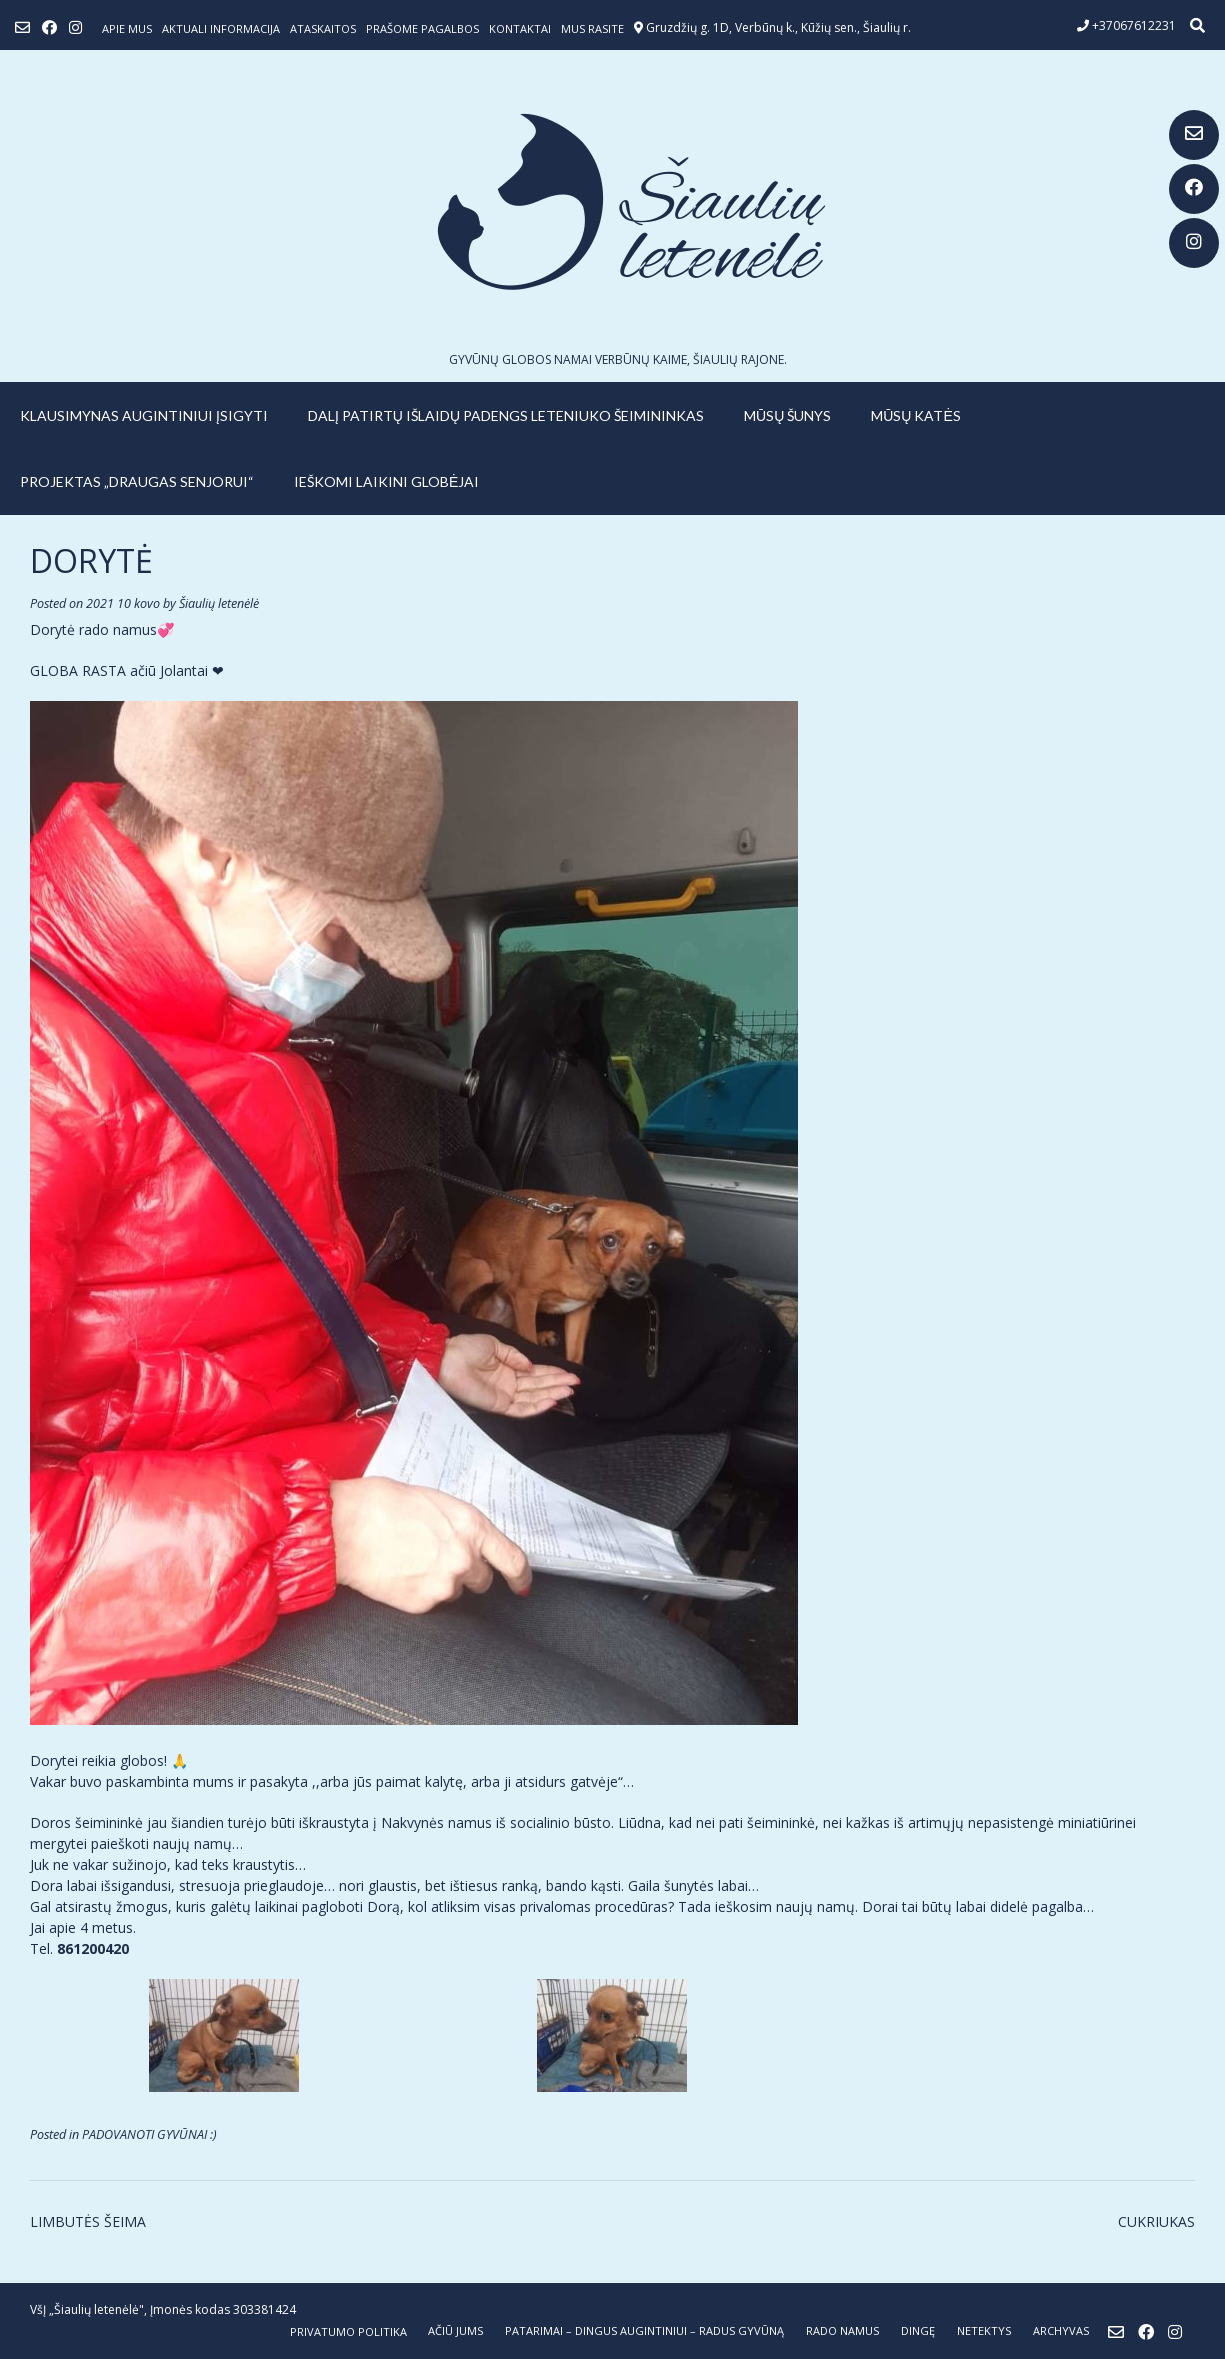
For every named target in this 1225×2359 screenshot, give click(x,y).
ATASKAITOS (323, 28)
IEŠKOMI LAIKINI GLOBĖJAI (386, 481)
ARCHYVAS (1061, 2330)
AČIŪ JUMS (455, 2330)
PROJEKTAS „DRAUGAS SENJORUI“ (137, 481)
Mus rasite (592, 28)
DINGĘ (918, 2330)
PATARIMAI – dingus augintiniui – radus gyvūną (644, 2330)
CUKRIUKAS (1156, 2221)
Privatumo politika (348, 2331)
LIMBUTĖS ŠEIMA (88, 2221)
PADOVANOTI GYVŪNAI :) (149, 2134)
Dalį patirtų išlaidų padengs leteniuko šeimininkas (506, 415)
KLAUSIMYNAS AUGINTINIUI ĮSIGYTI (144, 415)
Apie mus (127, 28)
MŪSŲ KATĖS (916, 415)
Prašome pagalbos (422, 28)
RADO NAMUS (842, 2330)
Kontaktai (520, 28)
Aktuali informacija (221, 28)
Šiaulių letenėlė (219, 603)
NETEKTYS (984, 2330)
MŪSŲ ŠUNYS (787, 415)
